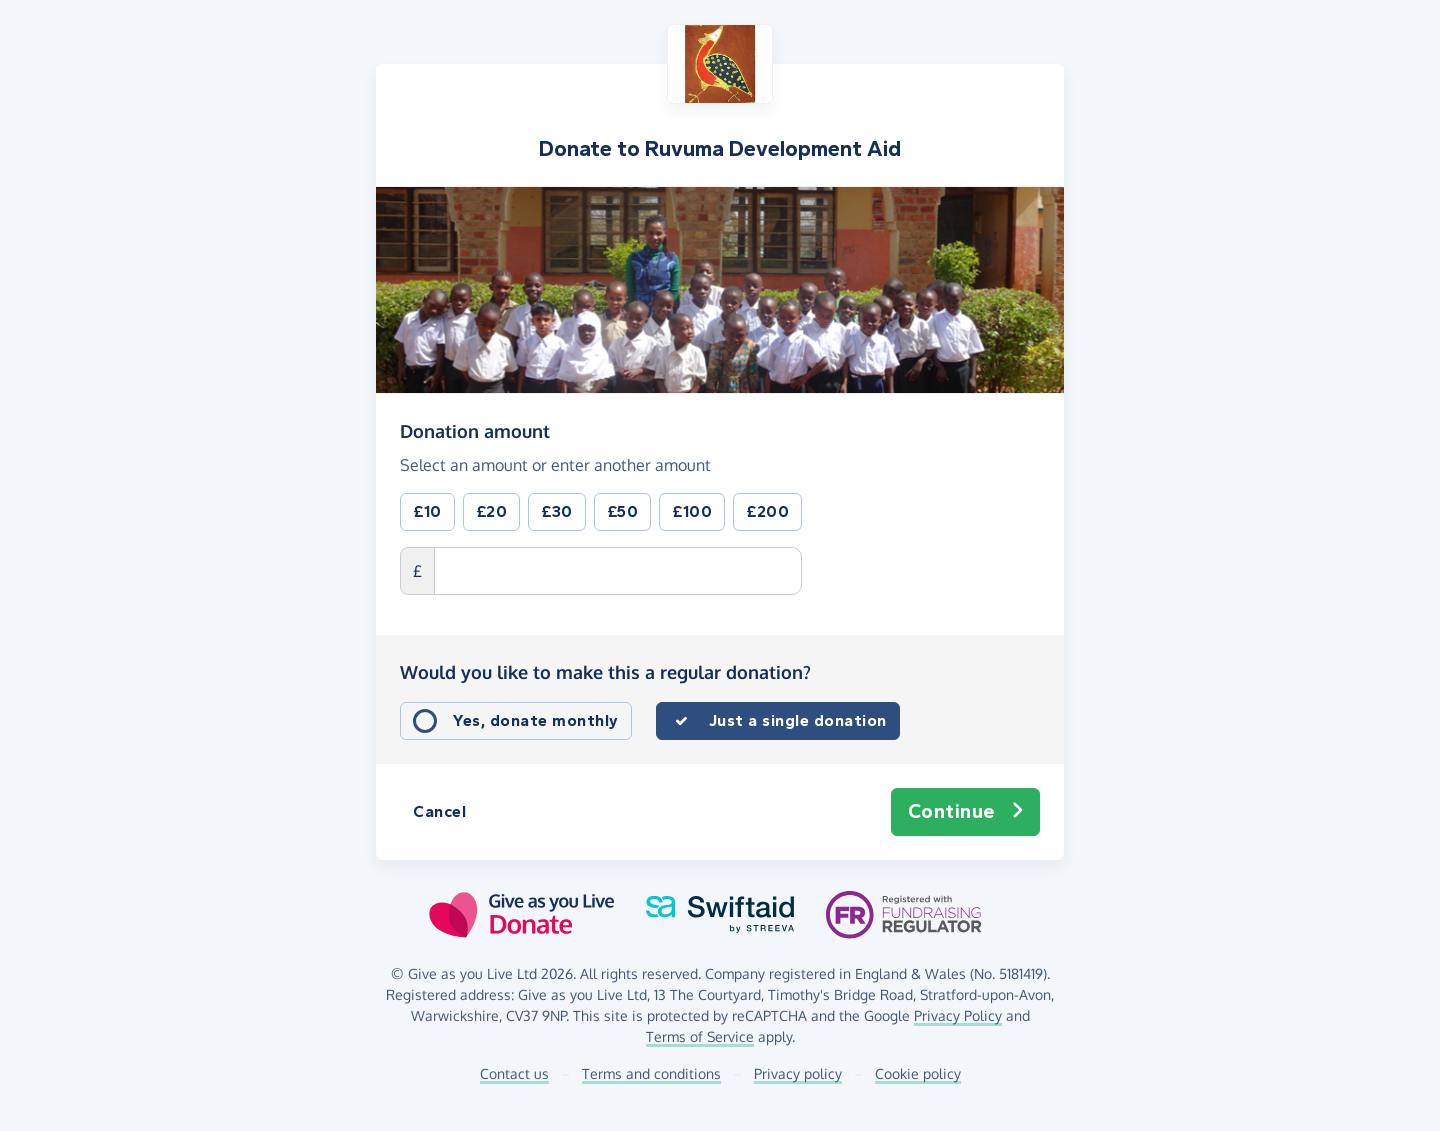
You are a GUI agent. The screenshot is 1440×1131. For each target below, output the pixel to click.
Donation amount (475, 430)
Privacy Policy (958, 1015)
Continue (966, 812)
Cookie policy (918, 1073)
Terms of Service (700, 1036)
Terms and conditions (651, 1073)
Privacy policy (798, 1073)
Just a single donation (798, 720)
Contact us (514, 1073)
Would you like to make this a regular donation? (605, 672)
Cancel (439, 811)
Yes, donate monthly (536, 720)
